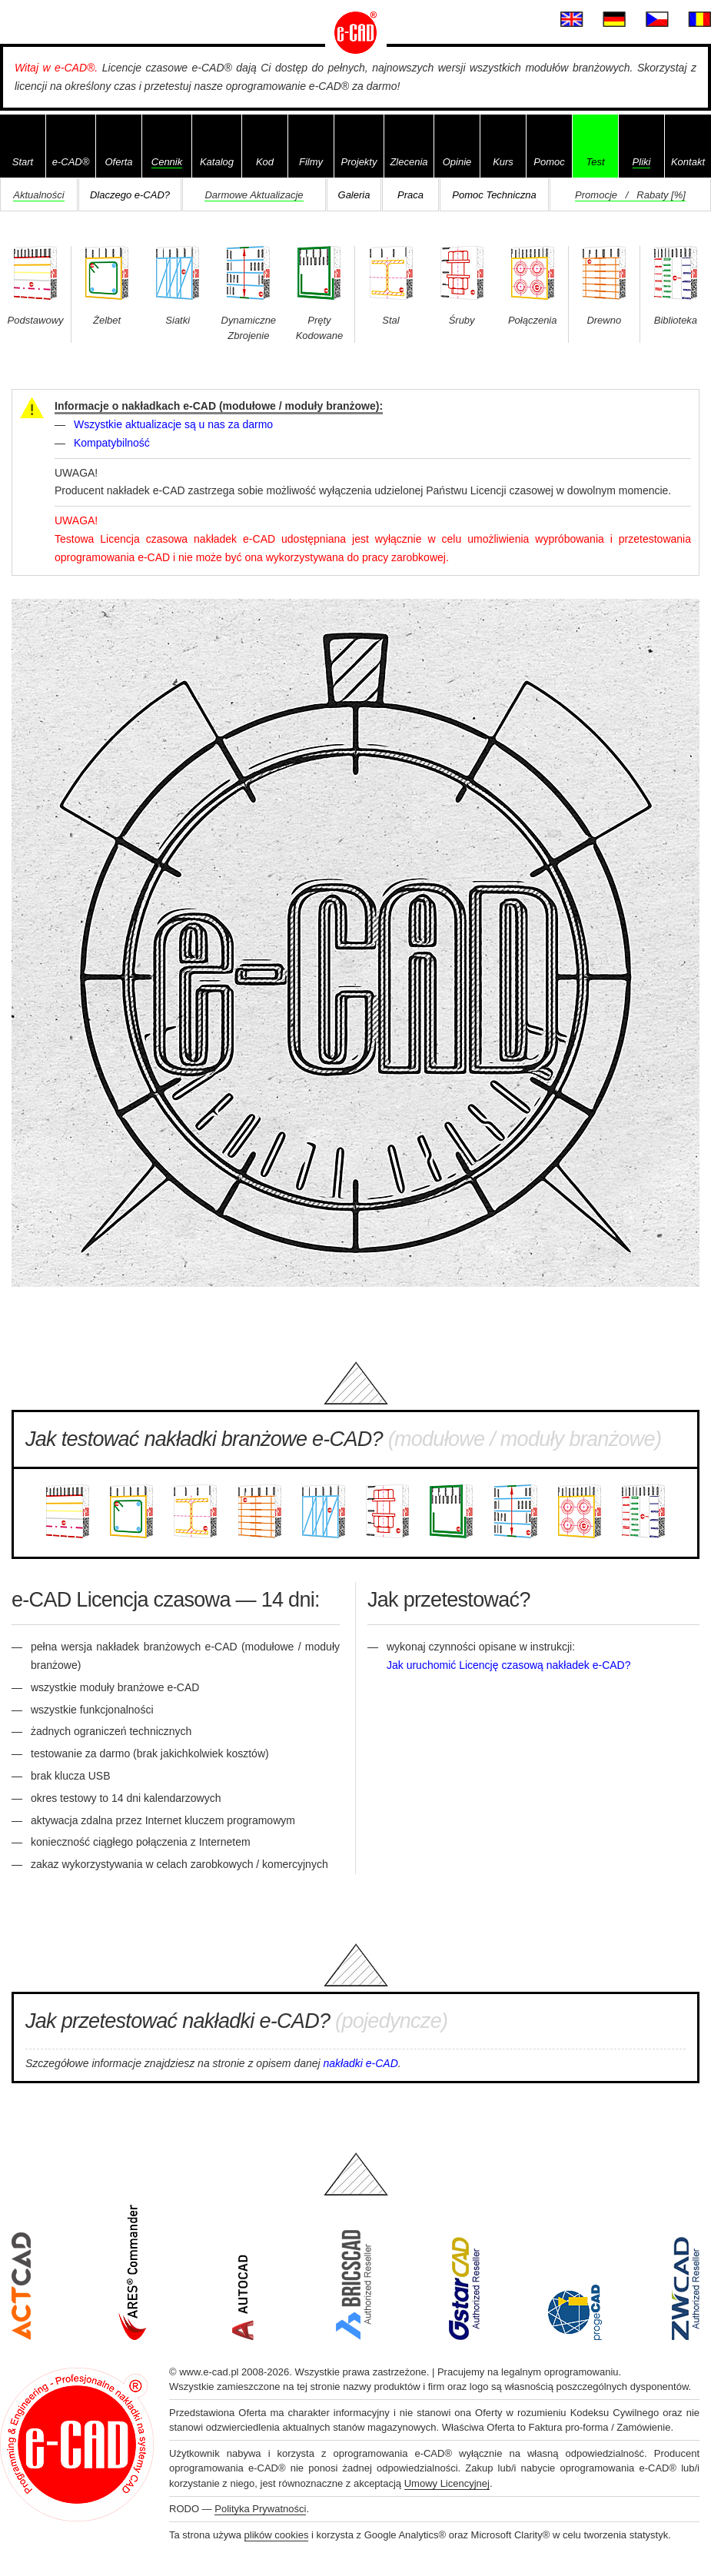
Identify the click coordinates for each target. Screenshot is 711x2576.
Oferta (118, 162)
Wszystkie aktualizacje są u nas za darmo (173, 424)
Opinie (457, 162)
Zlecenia (408, 162)
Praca (410, 195)
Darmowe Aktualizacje (253, 195)
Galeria (354, 195)
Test (595, 162)
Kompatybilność (112, 443)
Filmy (311, 162)
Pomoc (548, 162)
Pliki (642, 162)
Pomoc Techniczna (494, 195)
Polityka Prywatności (260, 2509)
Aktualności (38, 195)
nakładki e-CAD (361, 2063)
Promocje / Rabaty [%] (630, 195)
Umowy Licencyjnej (447, 2483)
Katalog (217, 162)
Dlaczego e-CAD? (130, 195)
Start (22, 162)
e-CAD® (71, 162)
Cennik (166, 162)
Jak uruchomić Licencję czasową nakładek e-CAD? (508, 1665)
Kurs (503, 162)
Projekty (359, 162)
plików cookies (276, 2535)
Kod (265, 162)
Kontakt (688, 162)
